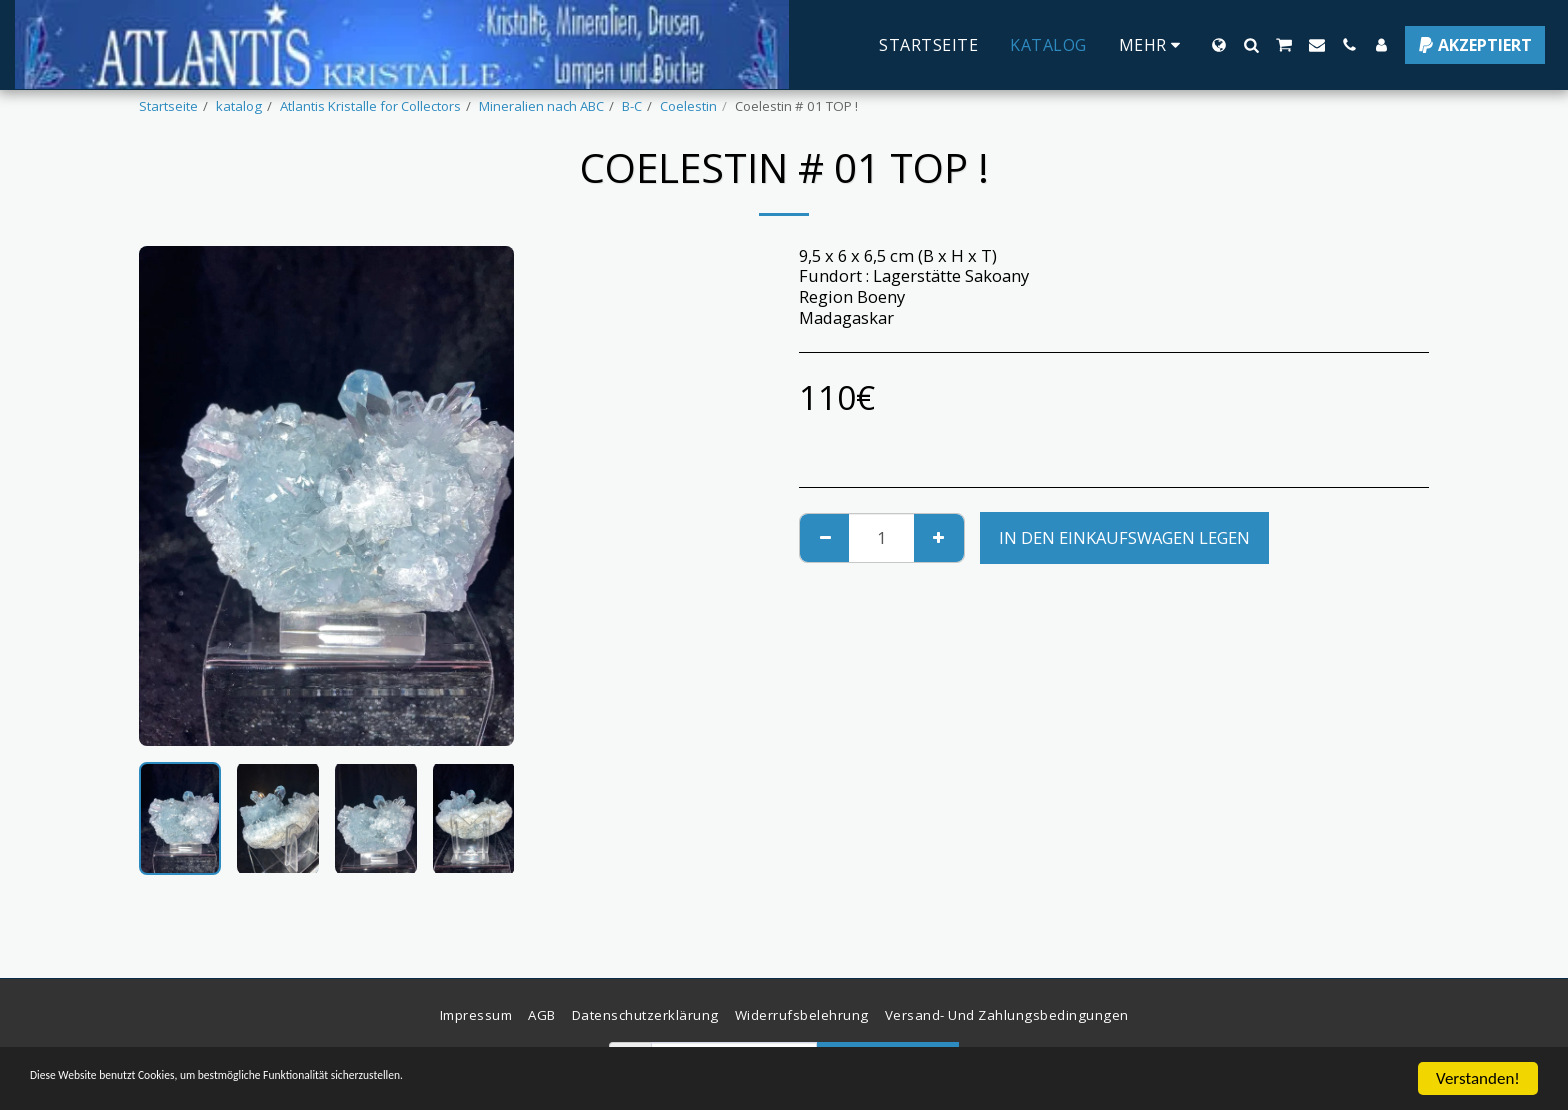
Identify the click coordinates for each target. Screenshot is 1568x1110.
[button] (1251, 45)
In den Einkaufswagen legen (1124, 537)
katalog (239, 106)
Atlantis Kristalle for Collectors (370, 106)
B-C (632, 106)
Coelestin (688, 106)
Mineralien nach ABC (541, 106)
